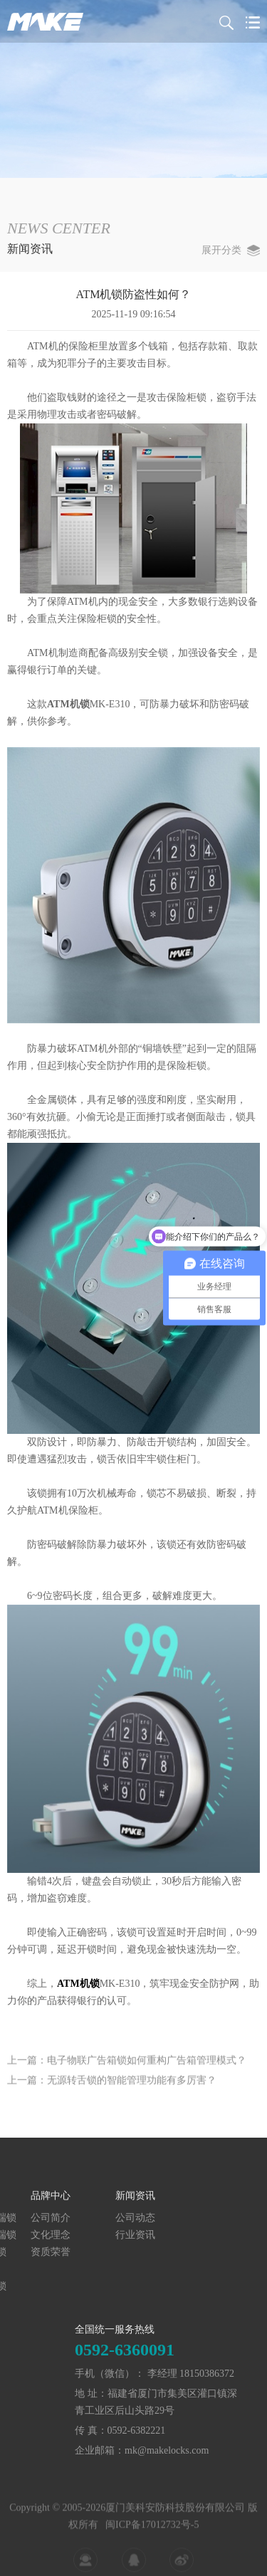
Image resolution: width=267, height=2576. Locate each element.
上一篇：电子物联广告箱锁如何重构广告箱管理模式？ (126, 2080)
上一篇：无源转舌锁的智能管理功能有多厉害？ (111, 2100)
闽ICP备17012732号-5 (152, 2562)
